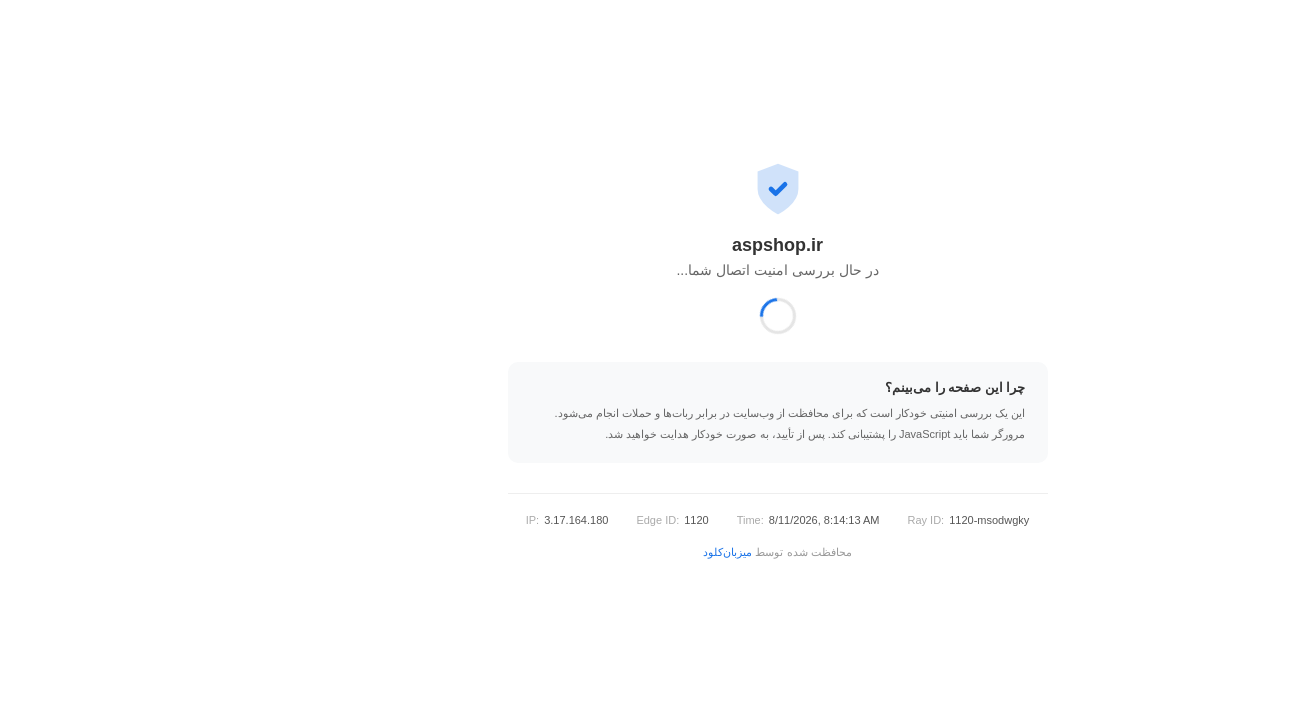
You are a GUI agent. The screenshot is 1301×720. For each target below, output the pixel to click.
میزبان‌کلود (600, 552)
